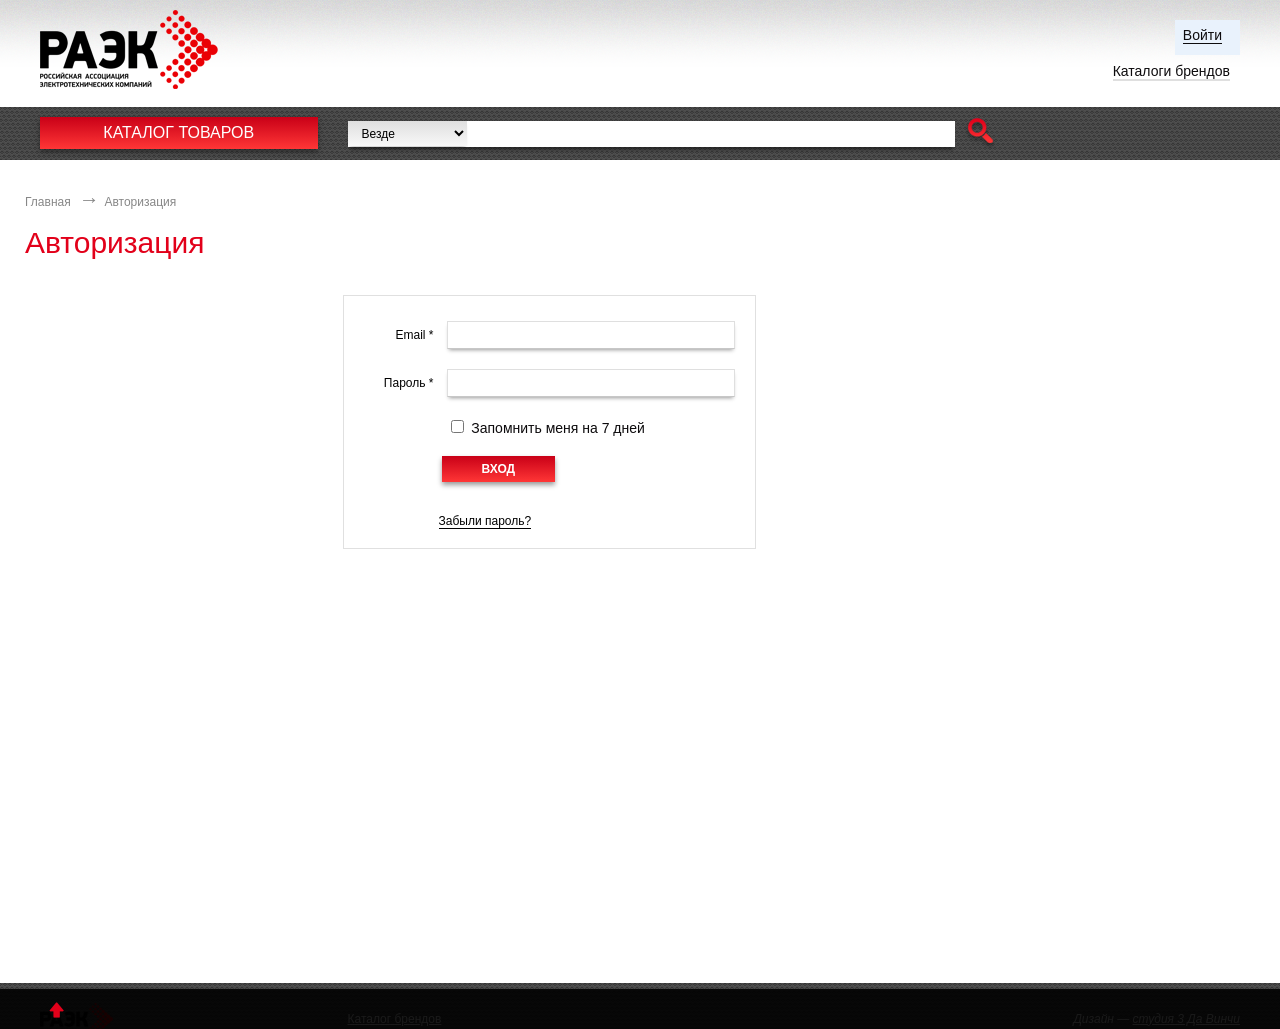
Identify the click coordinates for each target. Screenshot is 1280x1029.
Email (414, 335)
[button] (980, 133)
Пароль (409, 383)
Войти (1202, 35)
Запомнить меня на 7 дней (558, 428)
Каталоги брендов (1171, 71)
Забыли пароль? (485, 521)
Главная (48, 202)
